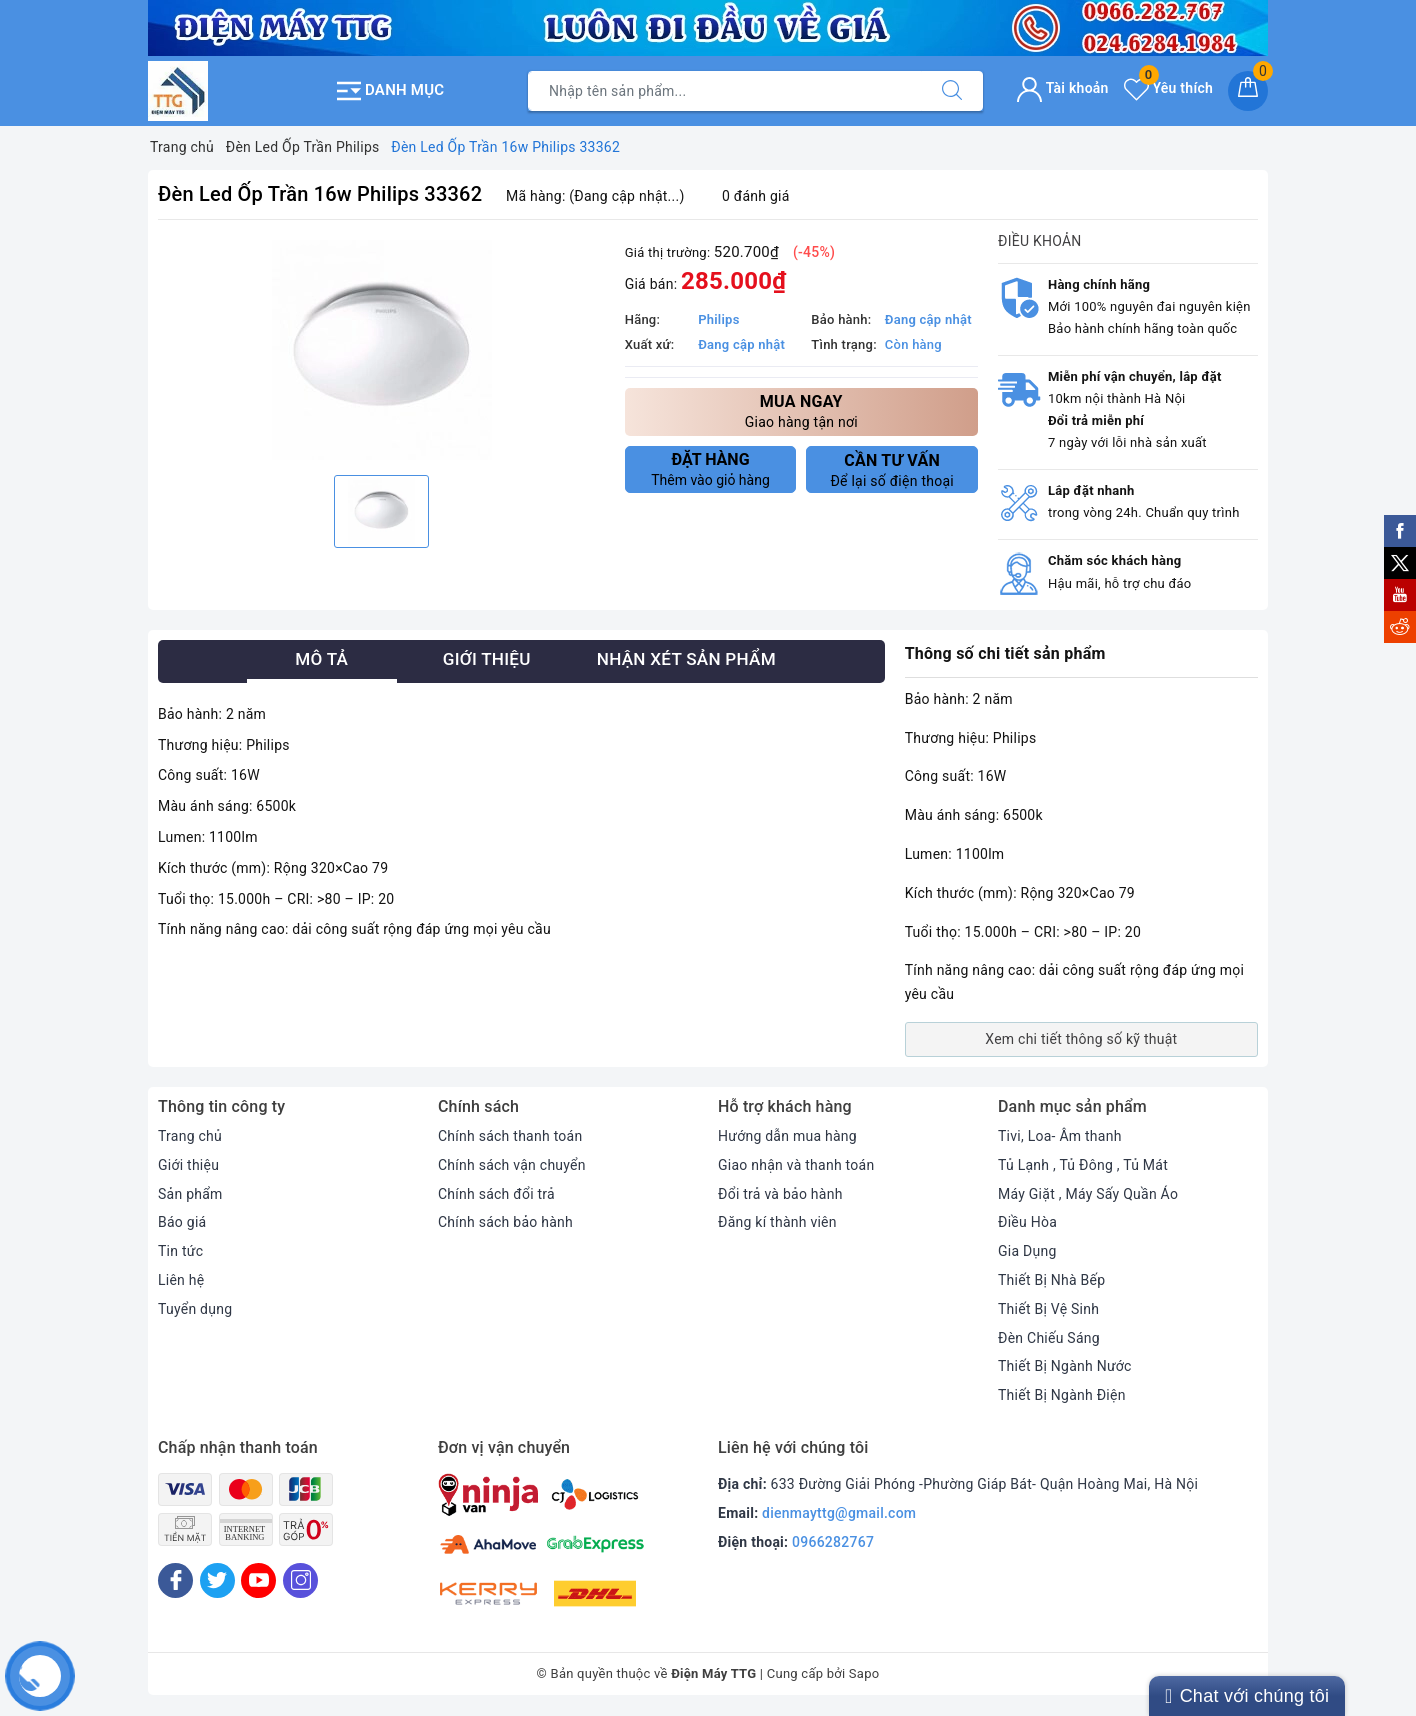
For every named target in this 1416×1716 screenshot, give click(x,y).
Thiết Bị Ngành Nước (1065, 1366)
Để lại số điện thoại (892, 470)
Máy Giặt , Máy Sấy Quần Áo (1088, 1194)
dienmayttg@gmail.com (839, 1513)
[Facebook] (175, 1580)
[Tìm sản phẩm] (725, 91)
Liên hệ (181, 1280)
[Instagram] (300, 1580)
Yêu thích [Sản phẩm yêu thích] (1168, 88)
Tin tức (180, 1251)
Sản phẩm (190, 1194)
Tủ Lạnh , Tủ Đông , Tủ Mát (1083, 1165)
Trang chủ (190, 1136)
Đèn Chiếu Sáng (1049, 1338)
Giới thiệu (188, 1165)
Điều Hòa (1027, 1222)
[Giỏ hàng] (1248, 91)
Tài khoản (1062, 88)
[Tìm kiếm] (952, 91)
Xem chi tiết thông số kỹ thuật (1081, 1039)
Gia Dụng (1027, 1251)
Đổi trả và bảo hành (780, 1194)
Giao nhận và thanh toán (796, 1165)
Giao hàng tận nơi (801, 410)
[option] (381, 350)
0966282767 (833, 1542)
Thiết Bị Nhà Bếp (1051, 1280)
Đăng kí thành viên (777, 1222)
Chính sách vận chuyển (512, 1165)
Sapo (864, 1673)
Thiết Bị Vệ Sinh (1048, 1309)
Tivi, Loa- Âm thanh (1060, 1136)
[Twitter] (217, 1580)
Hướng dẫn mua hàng (787, 1136)
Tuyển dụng (195, 1309)
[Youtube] (258, 1580)
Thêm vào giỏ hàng (711, 469)
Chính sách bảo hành (505, 1222)
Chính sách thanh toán (510, 1136)
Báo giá (182, 1222)
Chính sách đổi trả (496, 1194)
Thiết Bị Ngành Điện (1062, 1395)
